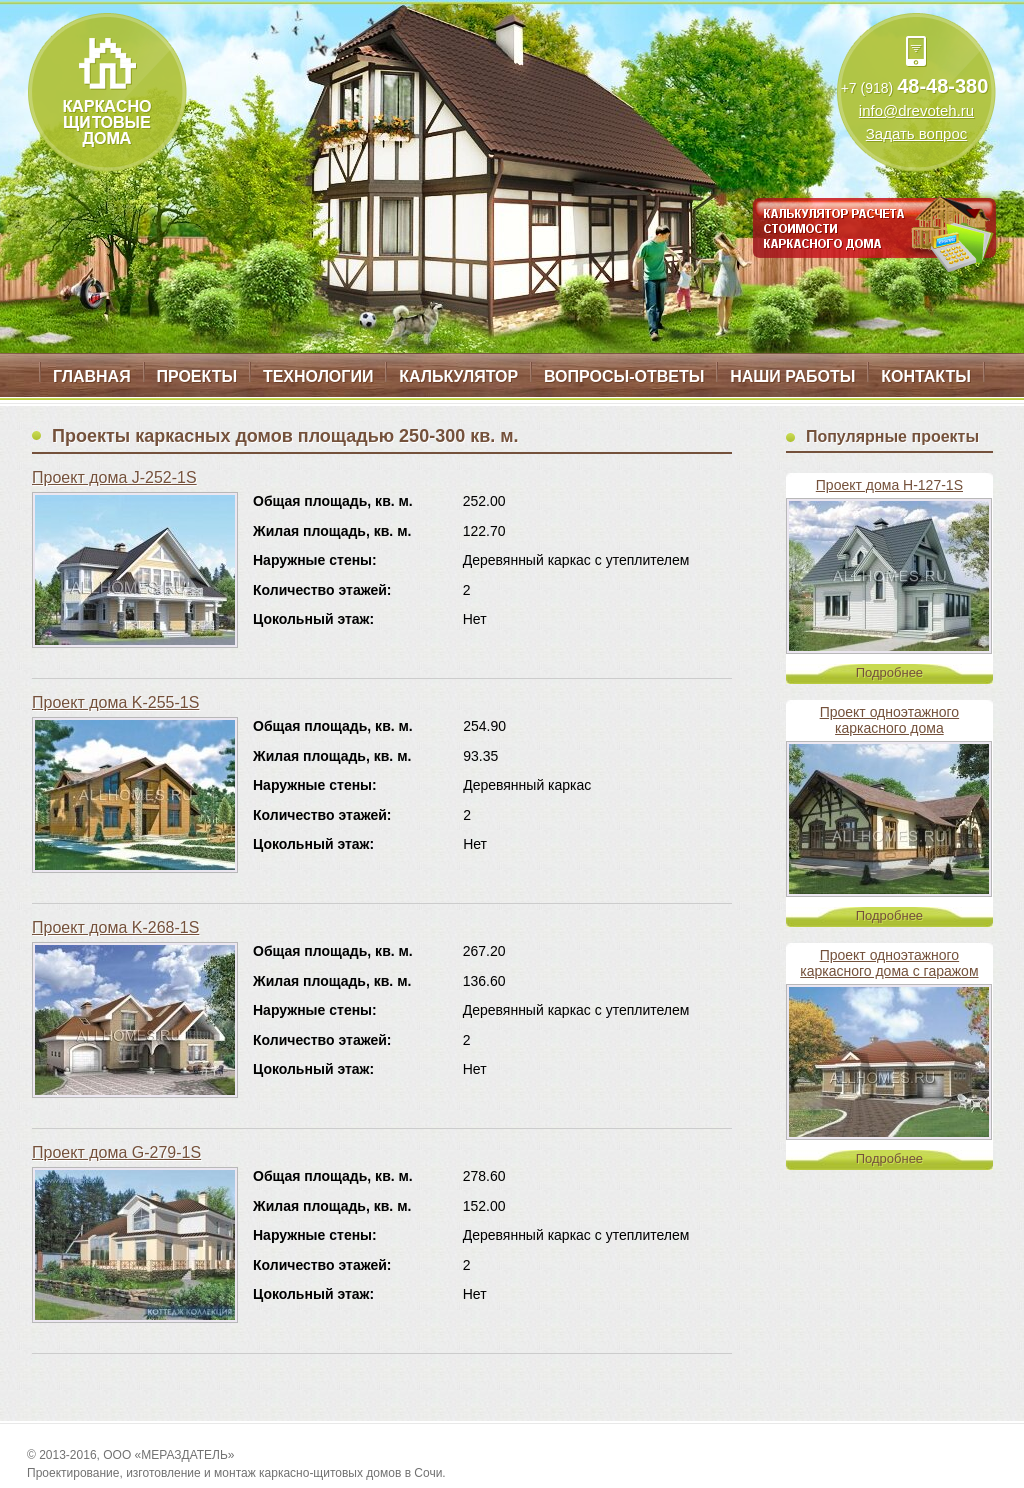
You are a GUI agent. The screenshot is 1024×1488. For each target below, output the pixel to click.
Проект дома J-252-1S (114, 477)
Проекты (196, 376)
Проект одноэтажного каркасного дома (890, 720)
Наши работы (792, 376)
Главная (92, 376)
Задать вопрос (916, 133)
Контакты (926, 376)
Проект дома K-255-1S (115, 702)
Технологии (318, 376)
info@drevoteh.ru (916, 110)
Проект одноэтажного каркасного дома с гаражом (889, 963)
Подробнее (889, 672)
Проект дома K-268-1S (115, 927)
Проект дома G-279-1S (116, 1152)
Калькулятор (458, 376)
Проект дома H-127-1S (889, 485)
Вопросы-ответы (624, 376)
